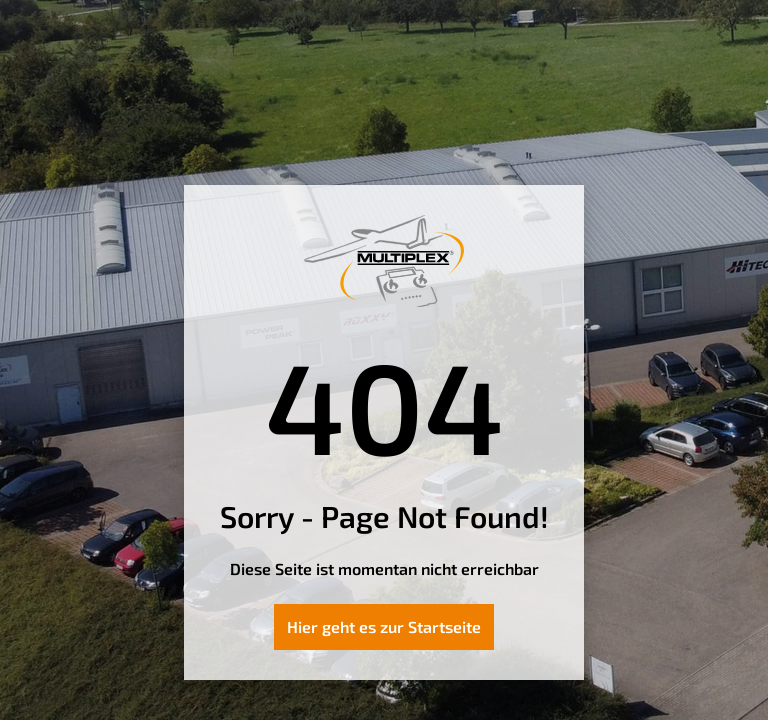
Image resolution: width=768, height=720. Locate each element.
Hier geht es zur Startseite (384, 626)
